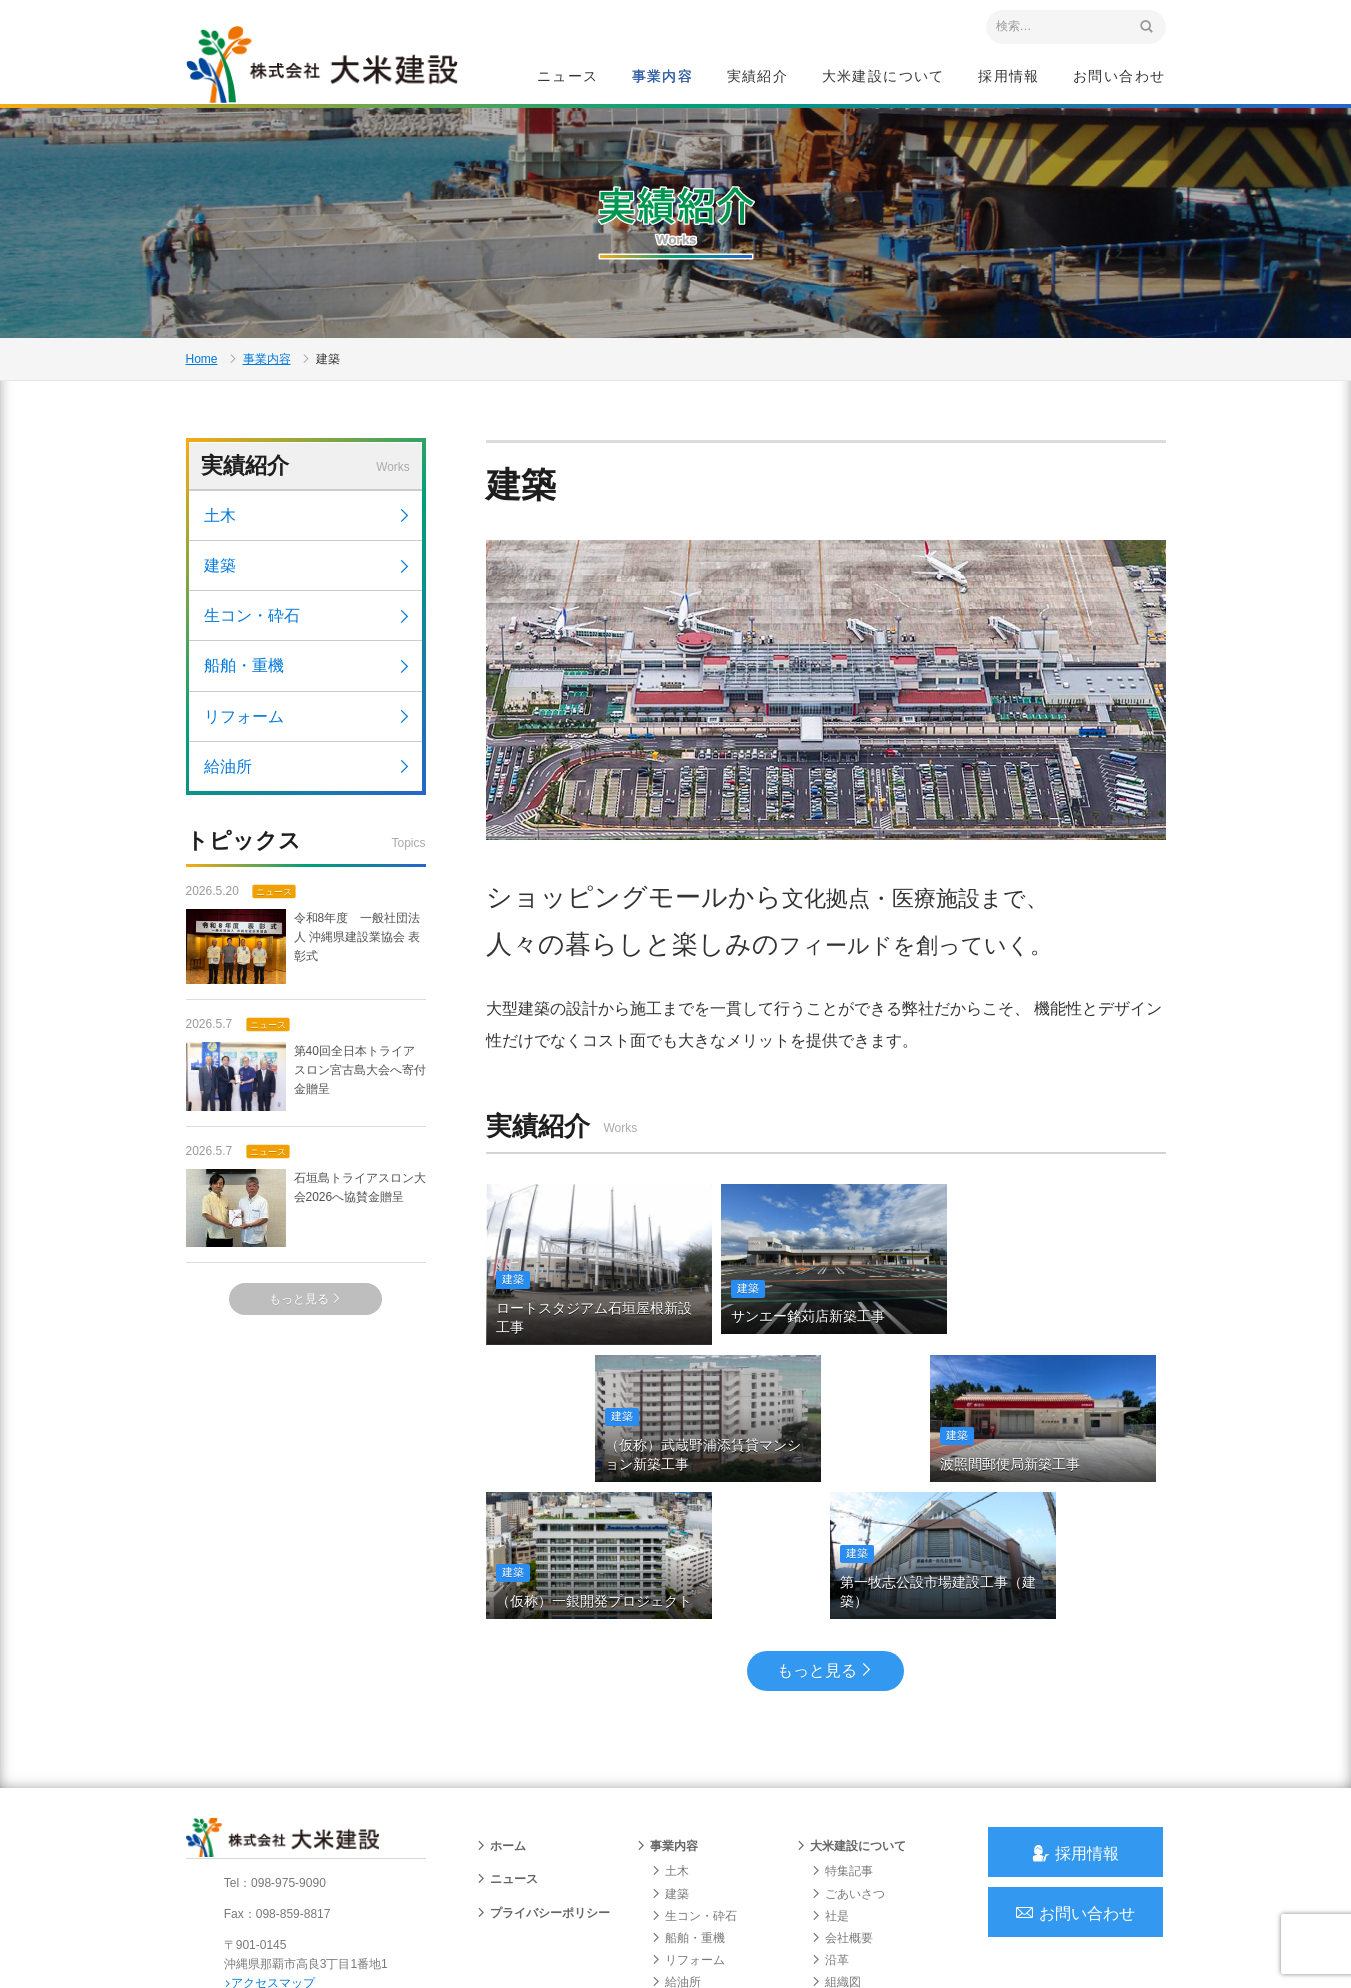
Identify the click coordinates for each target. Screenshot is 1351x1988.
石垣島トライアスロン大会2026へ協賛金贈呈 (306, 1218)
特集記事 (842, 1743)
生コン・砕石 (308, 625)
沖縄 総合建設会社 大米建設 (325, 66)
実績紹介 (758, 76)
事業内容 (663, 76)
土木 (308, 525)
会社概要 (842, 1810)
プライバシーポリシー (543, 1784)
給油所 (308, 776)
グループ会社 (854, 1876)
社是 (830, 1788)
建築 (308, 575)
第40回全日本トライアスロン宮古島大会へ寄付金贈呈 (306, 1087)
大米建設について (883, 76)
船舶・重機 (308, 676)
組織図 (836, 1854)
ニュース (568, 76)
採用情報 (1009, 76)
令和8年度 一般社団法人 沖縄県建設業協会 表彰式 (303, 956)
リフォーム (308, 726)
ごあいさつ (848, 1765)
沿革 (830, 1832)
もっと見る (305, 1310)
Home (202, 366)
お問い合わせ (1119, 76)
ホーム (501, 1718)
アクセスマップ (271, 1855)
